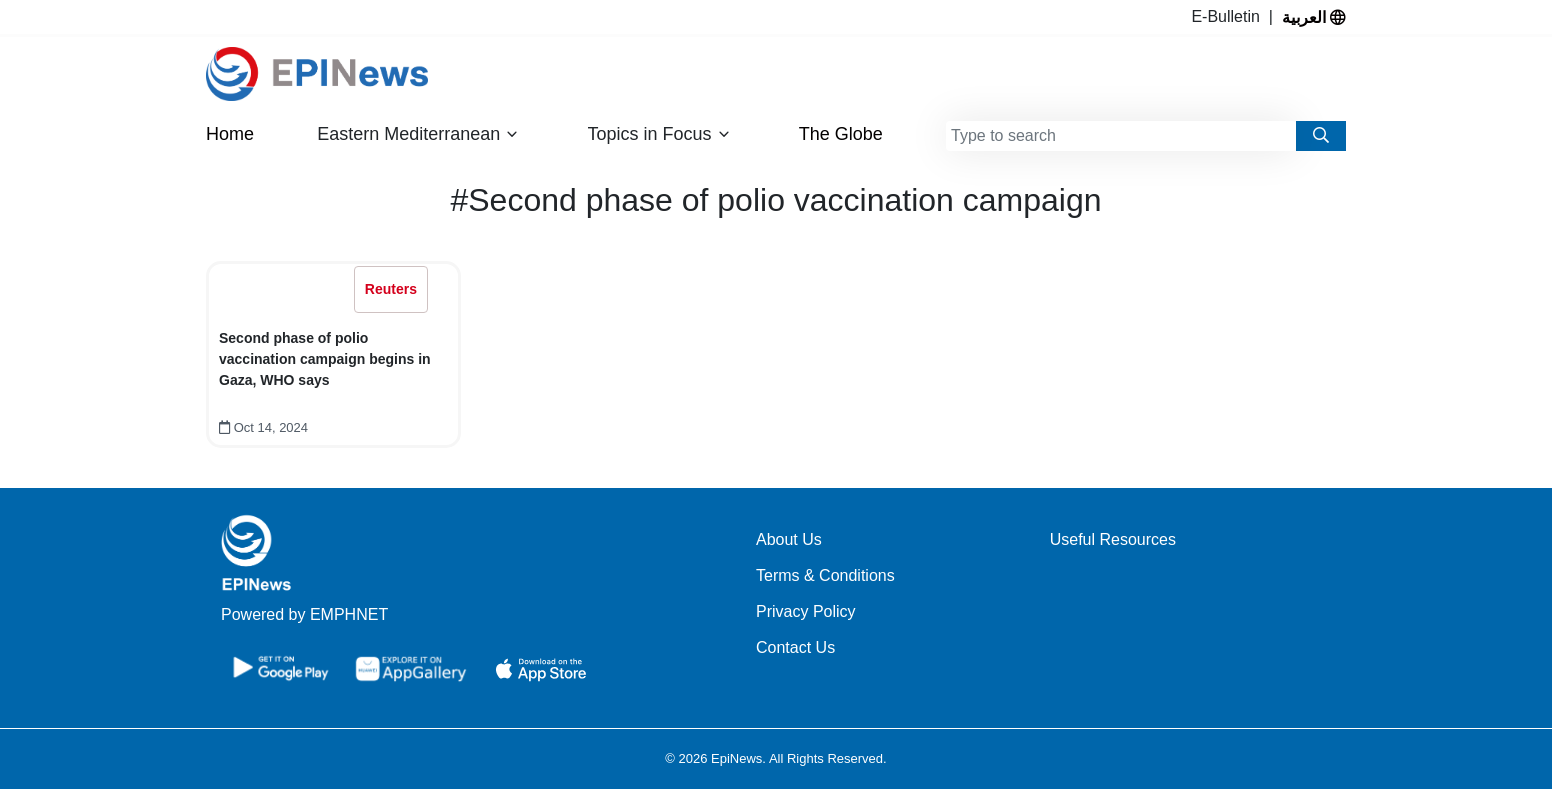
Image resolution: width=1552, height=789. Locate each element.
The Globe (841, 134)
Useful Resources (1113, 539)
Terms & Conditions (825, 575)
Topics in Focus (659, 134)
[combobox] (1121, 136)
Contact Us (795, 647)
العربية (1314, 17)
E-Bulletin (1229, 16)
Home (230, 134)
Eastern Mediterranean (418, 134)
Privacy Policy (806, 611)
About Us (789, 539)
